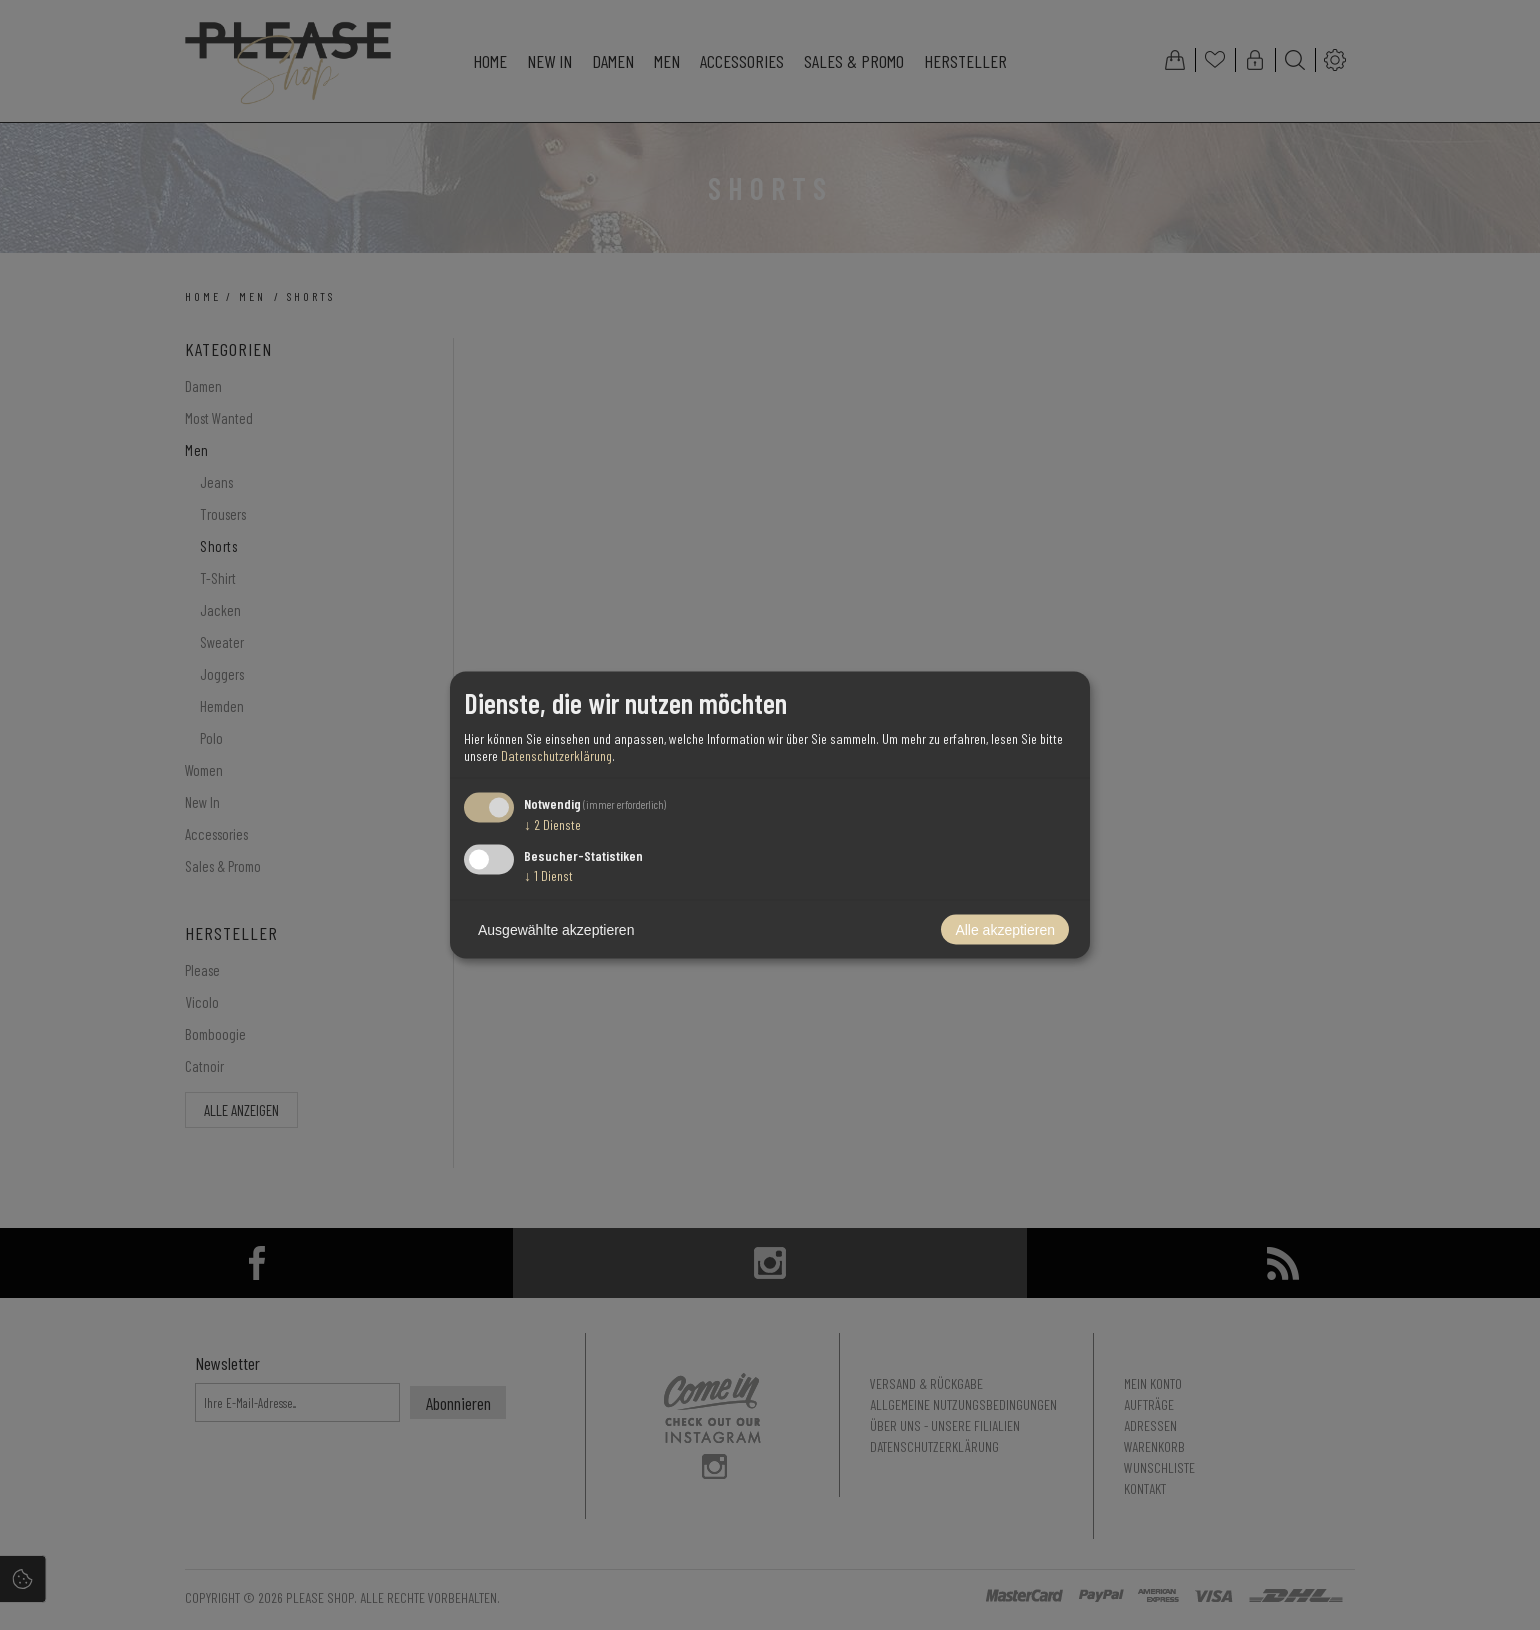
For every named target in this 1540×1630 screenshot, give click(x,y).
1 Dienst (548, 875)
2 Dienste (552, 823)
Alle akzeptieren (1005, 930)
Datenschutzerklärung (556, 754)
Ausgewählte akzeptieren (556, 930)
